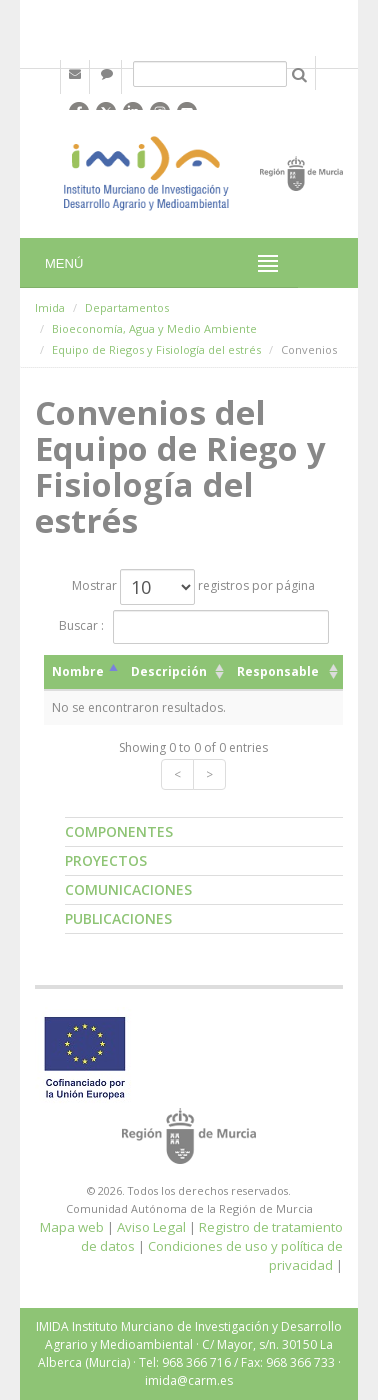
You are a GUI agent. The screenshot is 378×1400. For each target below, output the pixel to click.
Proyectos (106, 860)
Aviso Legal (151, 1227)
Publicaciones (118, 918)
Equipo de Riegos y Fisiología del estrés (156, 349)
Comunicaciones (128, 889)
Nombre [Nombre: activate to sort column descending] (78, 671)
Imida (50, 307)
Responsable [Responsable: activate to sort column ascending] (278, 671)
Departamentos (127, 307)
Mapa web (72, 1227)
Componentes (119, 831)
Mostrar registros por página (193, 587)
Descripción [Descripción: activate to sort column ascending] (169, 671)
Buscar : (194, 627)
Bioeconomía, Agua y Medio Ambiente (154, 328)
